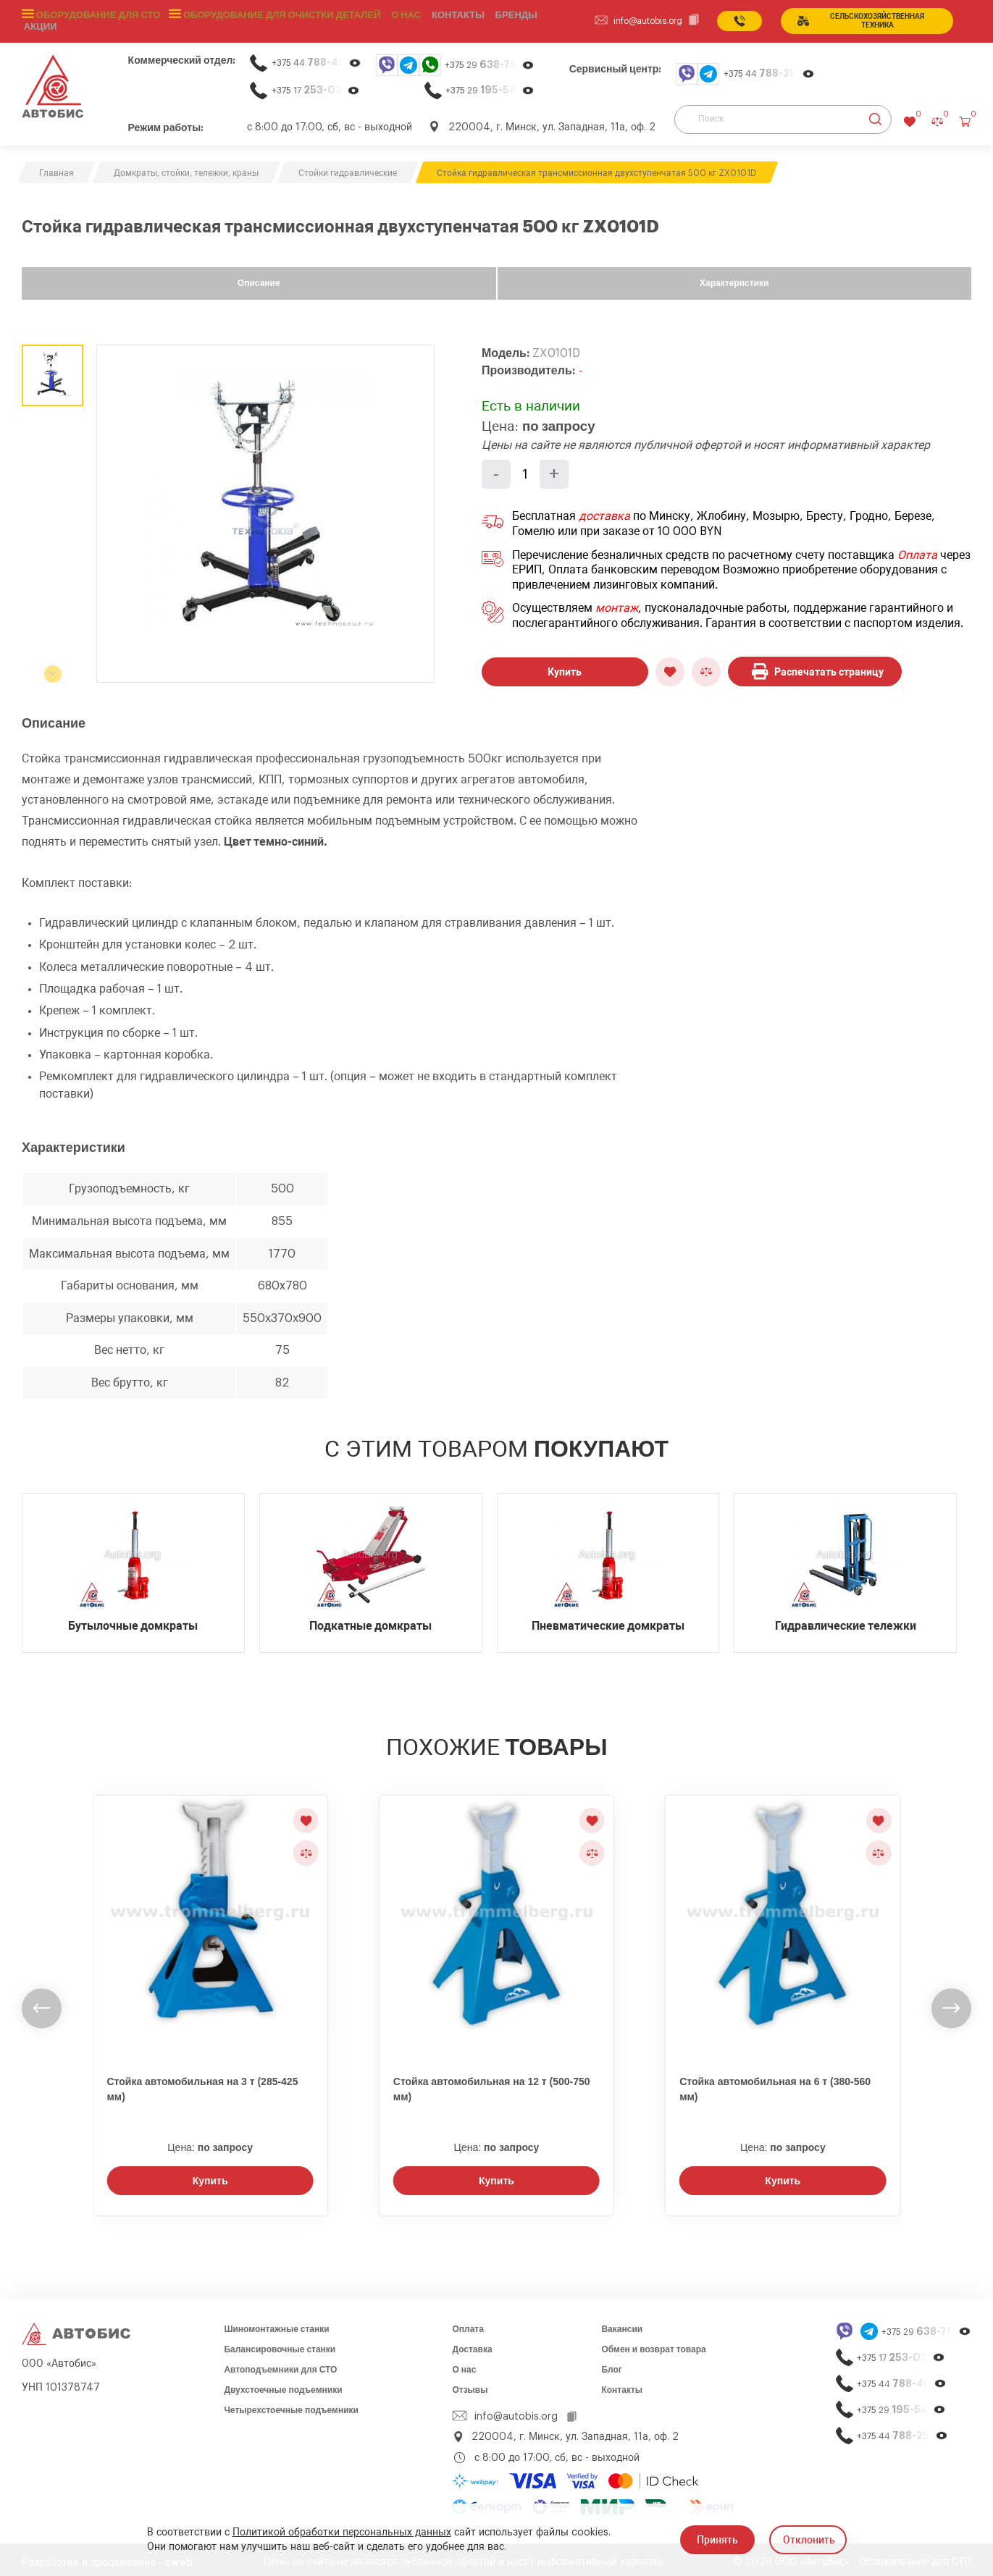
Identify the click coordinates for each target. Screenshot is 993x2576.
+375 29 (490, 59)
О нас (392, 18)
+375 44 (316, 57)
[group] (265, 508)
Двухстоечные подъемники (283, 2384)
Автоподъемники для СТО (280, 2364)
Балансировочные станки (279, 2343)
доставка (604, 511)
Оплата (917, 549)
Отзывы (469, 2384)
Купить (565, 666)
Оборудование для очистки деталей (271, 18)
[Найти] (875, 113)
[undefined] (42, 2002)
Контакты (621, 2384)
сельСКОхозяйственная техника (869, 18)
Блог (611, 2364)
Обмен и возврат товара (653, 2343)
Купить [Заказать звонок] (210, 2175)
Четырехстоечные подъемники (291, 2404)
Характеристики (734, 277)
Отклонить (809, 2540)
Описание (259, 277)
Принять (717, 2540)
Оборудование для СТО (95, 18)
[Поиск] (783, 113)
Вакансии (621, 2323)
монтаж (616, 603)
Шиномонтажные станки (276, 2323)
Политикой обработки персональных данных (341, 2532)
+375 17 (316, 84)
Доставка (472, 2343)
